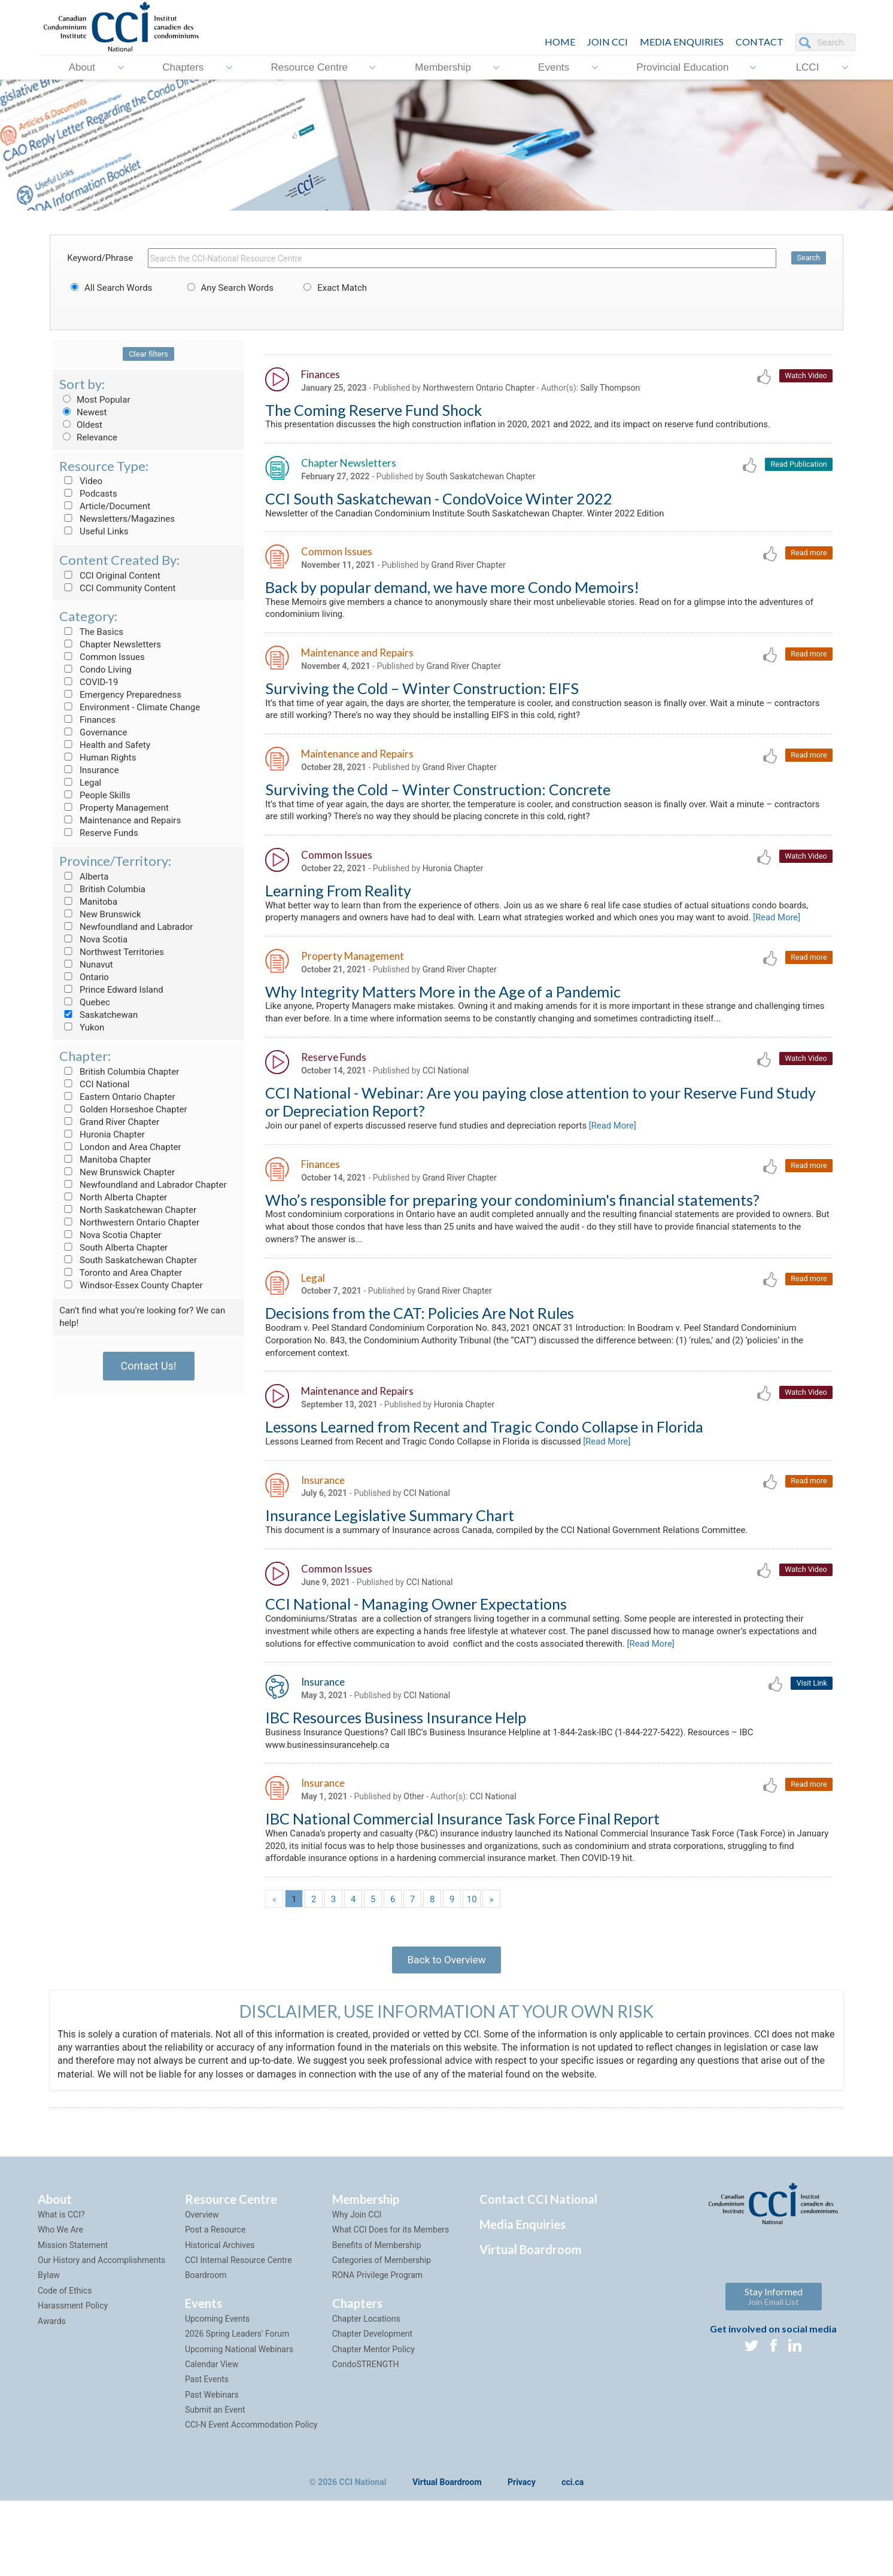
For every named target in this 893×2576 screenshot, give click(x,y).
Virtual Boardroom (530, 2323)
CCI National (94, 1084)
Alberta (83, 876)
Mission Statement (73, 2319)
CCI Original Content (109, 575)
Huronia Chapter (102, 1134)
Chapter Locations (366, 2393)
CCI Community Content (117, 588)
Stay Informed (774, 2370)
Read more (808, 557)
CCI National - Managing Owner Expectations (416, 1663)
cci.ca (572, 2557)
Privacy (522, 2557)
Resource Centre (309, 67)
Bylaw (49, 2350)
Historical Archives (220, 2319)
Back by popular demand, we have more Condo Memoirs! (452, 592)
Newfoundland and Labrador (126, 926)
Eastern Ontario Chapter (117, 1096)
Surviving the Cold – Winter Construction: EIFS (422, 696)
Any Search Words (229, 287)
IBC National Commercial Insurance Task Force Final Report (462, 1885)
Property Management (114, 807)
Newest (83, 412)
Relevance (88, 437)
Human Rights (97, 757)
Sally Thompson (610, 388)
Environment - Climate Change (129, 707)
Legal (80, 782)
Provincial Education (682, 67)
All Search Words (109, 287)
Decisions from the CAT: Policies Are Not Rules (419, 1365)
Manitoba (88, 901)
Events (553, 67)
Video (80, 481)
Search (808, 258)
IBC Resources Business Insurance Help (395, 1781)
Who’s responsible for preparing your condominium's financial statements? (512, 1248)
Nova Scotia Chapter (110, 1235)
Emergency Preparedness (120, 694)
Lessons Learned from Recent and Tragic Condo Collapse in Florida (484, 1482)
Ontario (84, 977)
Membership (443, 67)
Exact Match (333, 287)
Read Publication (798, 466)
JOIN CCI (607, 41)
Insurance (89, 770)
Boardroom (206, 2350)
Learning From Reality (338, 904)
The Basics (91, 631)
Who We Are (60, 2304)
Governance (93, 732)
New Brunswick (100, 914)
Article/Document (104, 506)
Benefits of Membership (376, 2319)
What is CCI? (61, 2289)
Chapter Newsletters (110, 644)
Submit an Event (215, 2484)
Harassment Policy (73, 2380)
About (82, 67)
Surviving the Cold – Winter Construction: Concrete (437, 799)
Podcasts (88, 493)
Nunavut (86, 964)
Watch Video (805, 376)
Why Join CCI (357, 2289)
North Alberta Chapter (113, 1197)
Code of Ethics (65, 2365)
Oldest (80, 424)
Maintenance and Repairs (120, 820)
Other (414, 1862)
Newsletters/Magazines (117, 518)
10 (471, 1968)
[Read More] (290, 945)
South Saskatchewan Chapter (128, 1260)
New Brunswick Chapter (117, 1172)
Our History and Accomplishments (101, 2334)
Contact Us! (149, 1366)
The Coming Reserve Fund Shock (373, 410)
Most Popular (94, 399)
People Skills (94, 795)
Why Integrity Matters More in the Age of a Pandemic (443, 1021)
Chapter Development (372, 2408)
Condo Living (95, 669)
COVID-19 (88, 682)
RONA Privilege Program (377, 2350)
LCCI (807, 67)
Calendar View (211, 2438)
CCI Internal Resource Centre (238, 2334)
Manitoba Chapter (105, 1159)
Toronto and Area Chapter (120, 1272)
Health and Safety (104, 745)
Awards (52, 2395)
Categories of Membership (381, 2334)
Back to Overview (446, 2031)
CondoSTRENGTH (365, 2438)
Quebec (84, 1002)
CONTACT (759, 41)
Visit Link (811, 1746)
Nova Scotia (93, 939)
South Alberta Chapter (113, 1247)
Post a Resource (215, 2304)
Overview (202, 2289)
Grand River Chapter (109, 1122)
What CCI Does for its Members (390, 2304)
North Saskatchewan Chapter (127, 1210)
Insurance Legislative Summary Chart (389, 1573)
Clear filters (148, 353)
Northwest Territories (111, 952)
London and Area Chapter (120, 1147)
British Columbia (102, 889)
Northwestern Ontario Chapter (129, 1222)
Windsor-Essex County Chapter (130, 1285)
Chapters (182, 67)
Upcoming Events (217, 2393)
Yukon (81, 1027)
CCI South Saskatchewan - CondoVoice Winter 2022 (438, 501)
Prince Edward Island (111, 989)
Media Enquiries (682, 41)
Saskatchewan (98, 1014)
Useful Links (93, 531)
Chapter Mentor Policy (373, 2423)
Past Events (207, 2454)
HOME (560, 41)
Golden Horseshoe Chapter (123, 1109)
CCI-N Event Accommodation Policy (251, 2499)
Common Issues (101, 657)
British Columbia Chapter (119, 1071)
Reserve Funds (98, 833)
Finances (87, 719)
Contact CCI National (538, 2273)
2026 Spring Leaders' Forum (237, 2408)
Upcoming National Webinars (239, 2423)
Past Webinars (212, 2469)
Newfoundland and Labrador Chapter (142, 1184)
